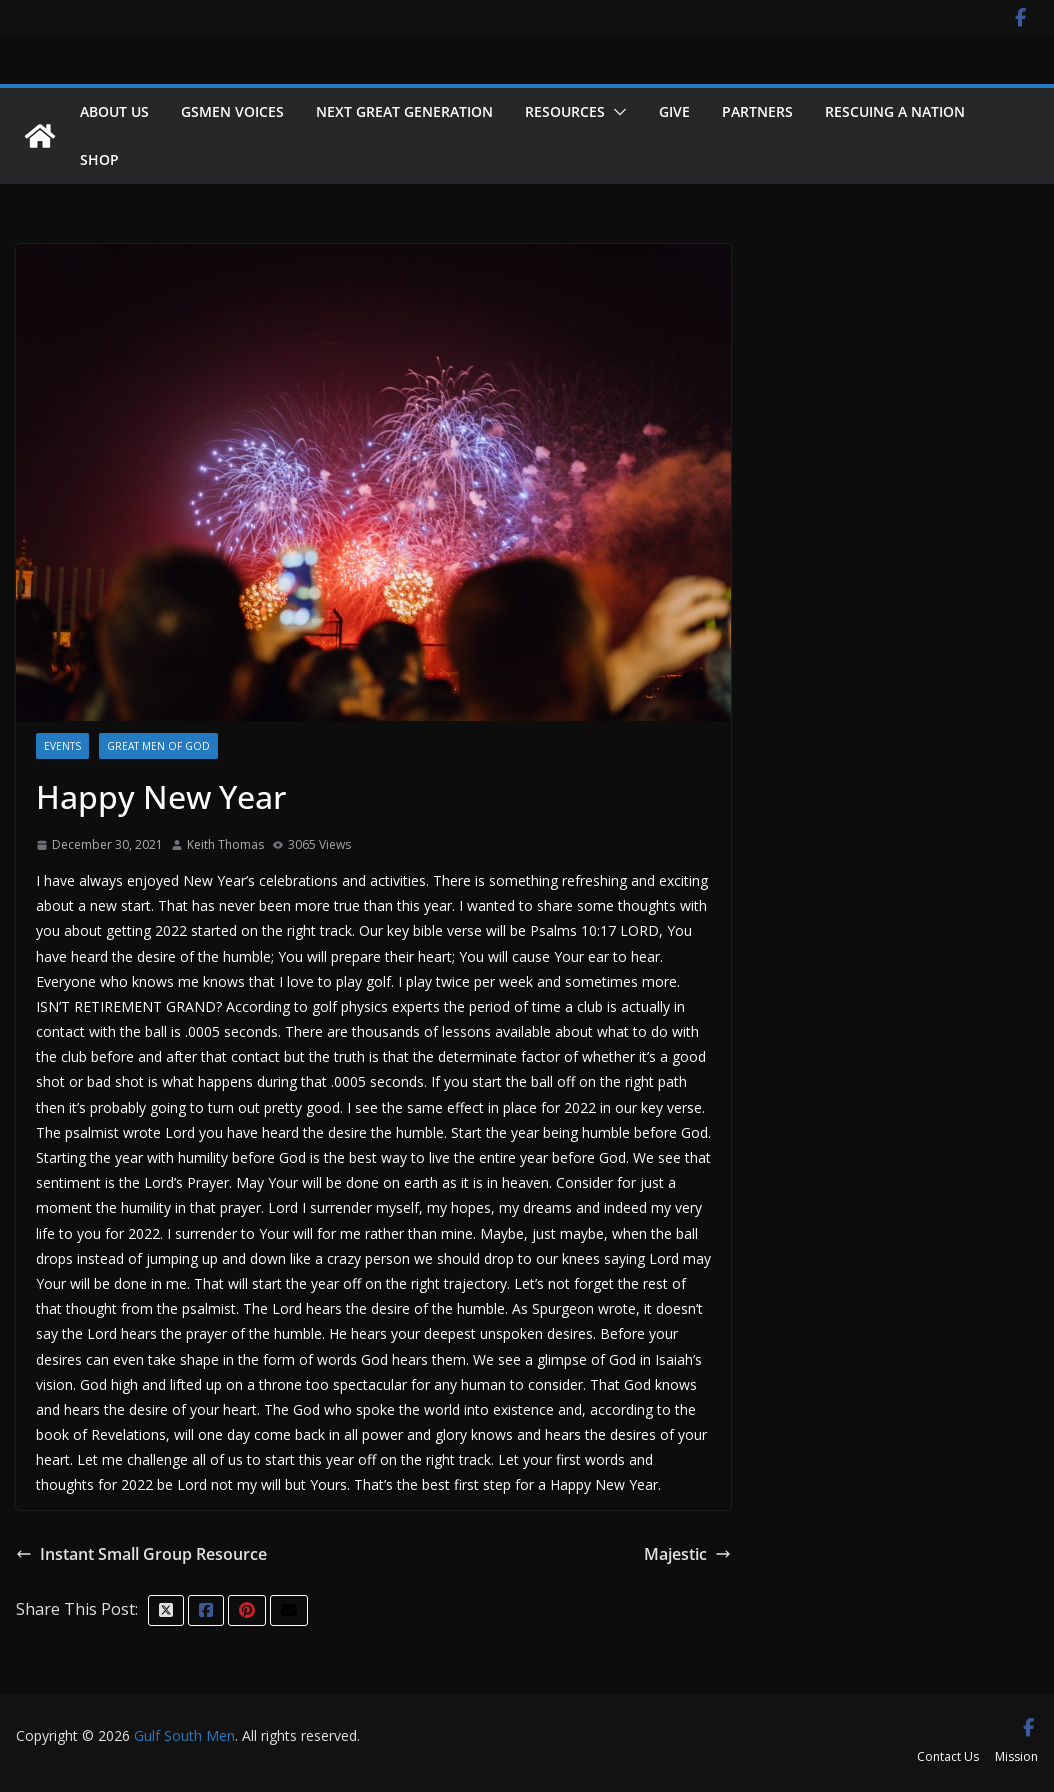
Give (674, 111)
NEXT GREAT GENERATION (404, 111)
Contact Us (948, 1756)
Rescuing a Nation (895, 111)
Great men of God (158, 746)
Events (62, 746)
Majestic (687, 1554)
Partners (757, 111)
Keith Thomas (225, 844)
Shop (99, 159)
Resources (565, 111)
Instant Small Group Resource (141, 1554)
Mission (1016, 1756)
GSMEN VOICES (232, 111)
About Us (114, 111)
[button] (616, 112)
